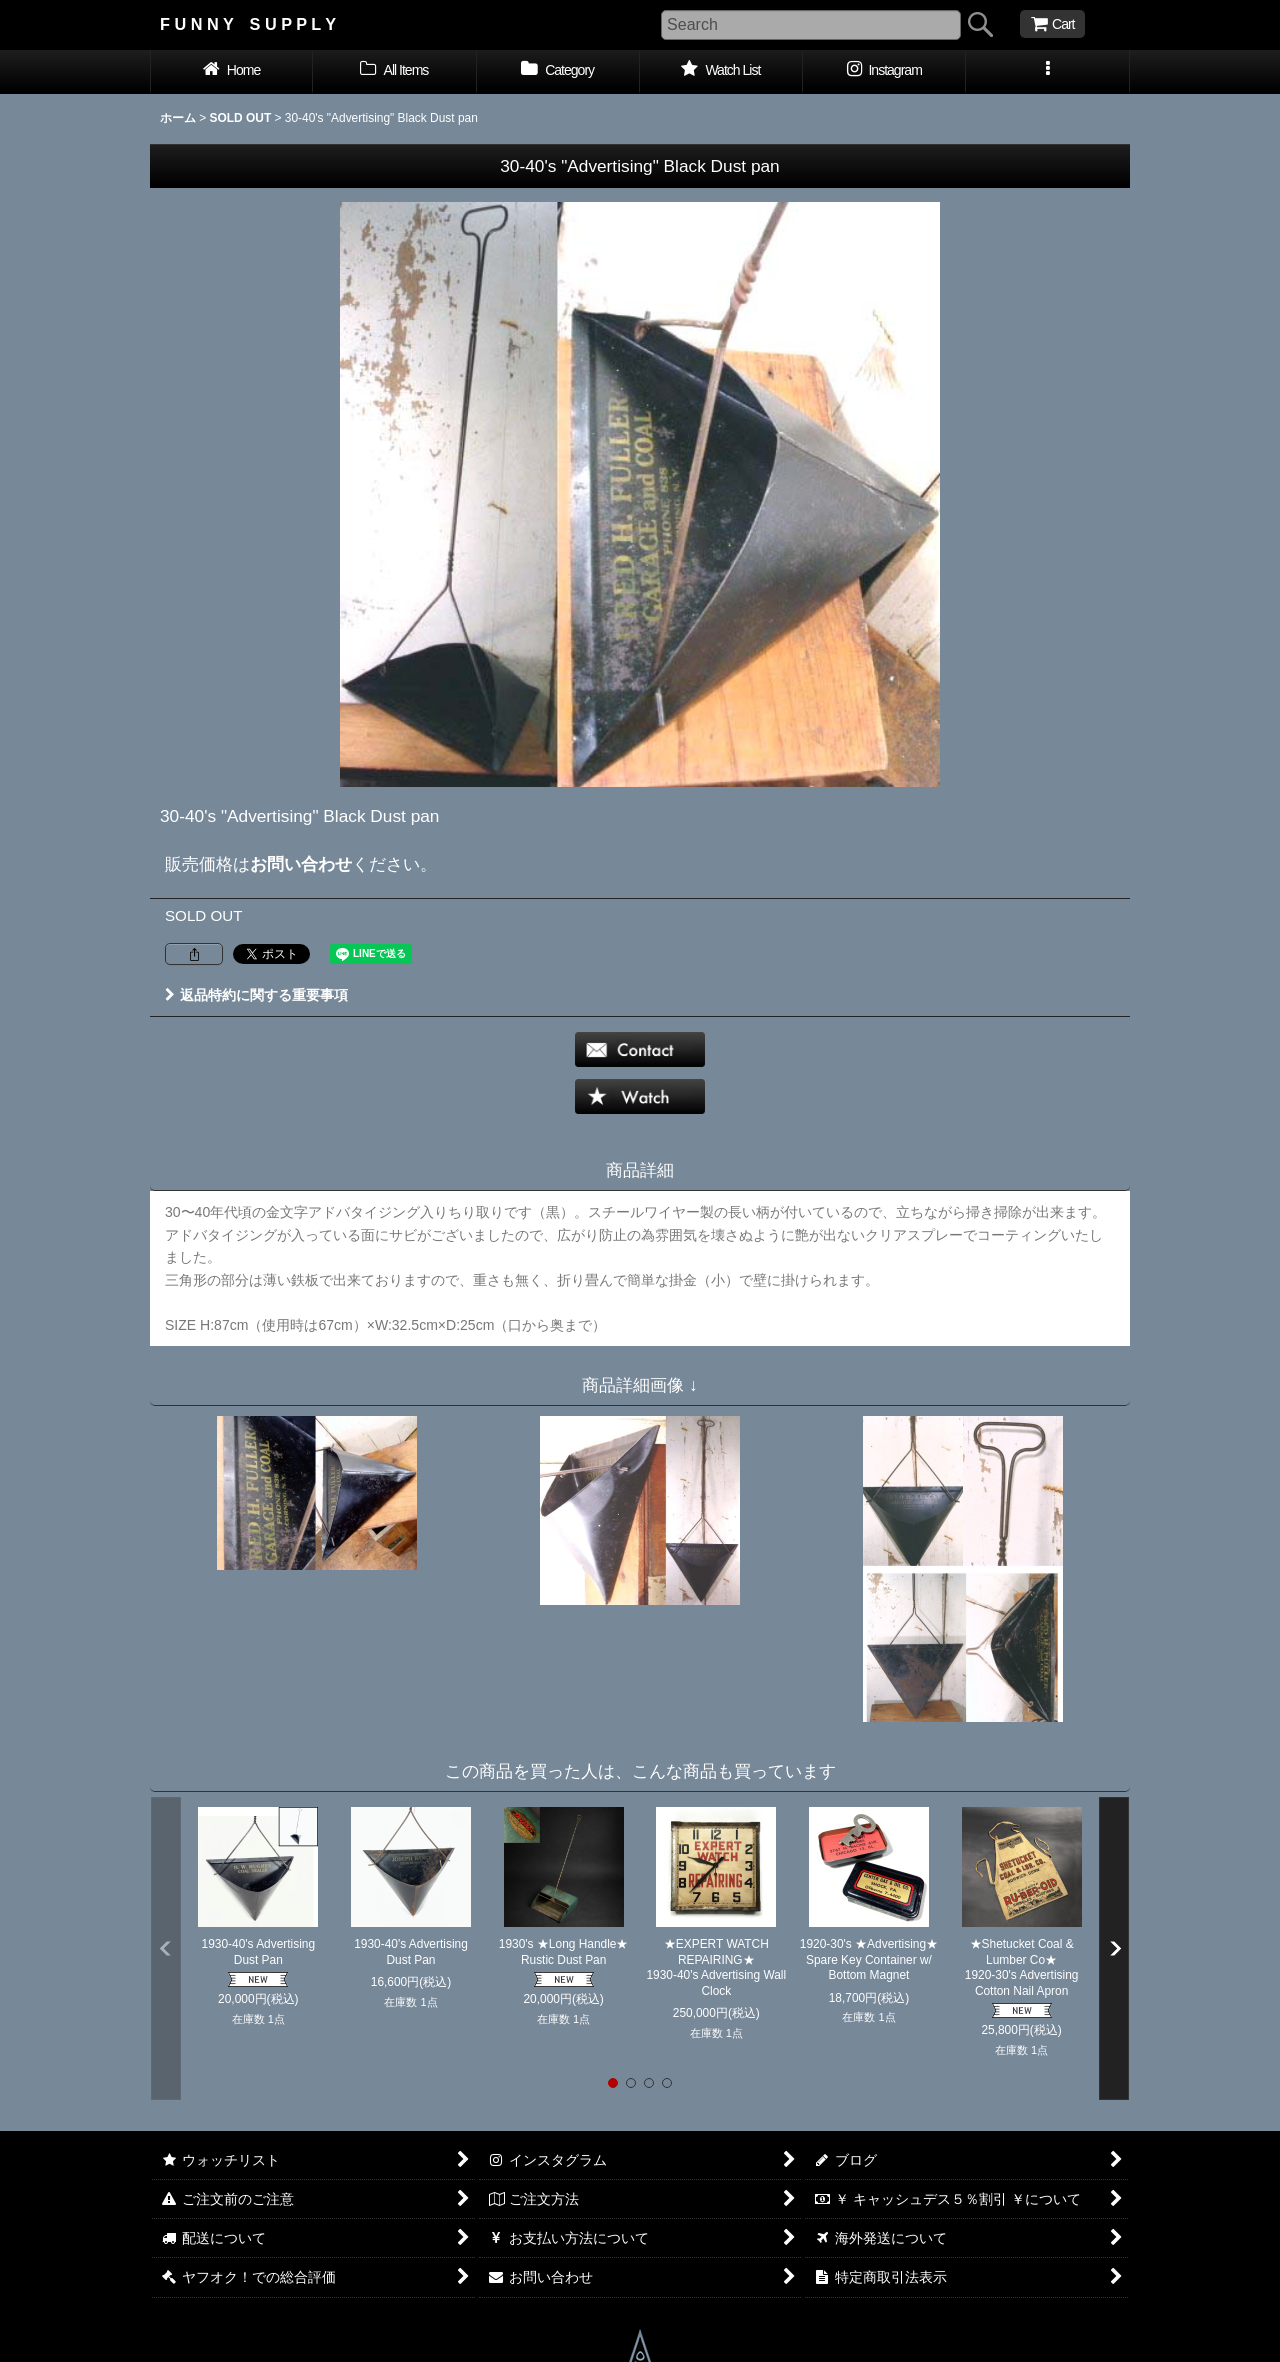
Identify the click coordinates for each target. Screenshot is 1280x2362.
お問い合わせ (301, 864)
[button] (1047, 72)
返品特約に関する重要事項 (256, 995)
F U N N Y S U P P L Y (248, 24)
